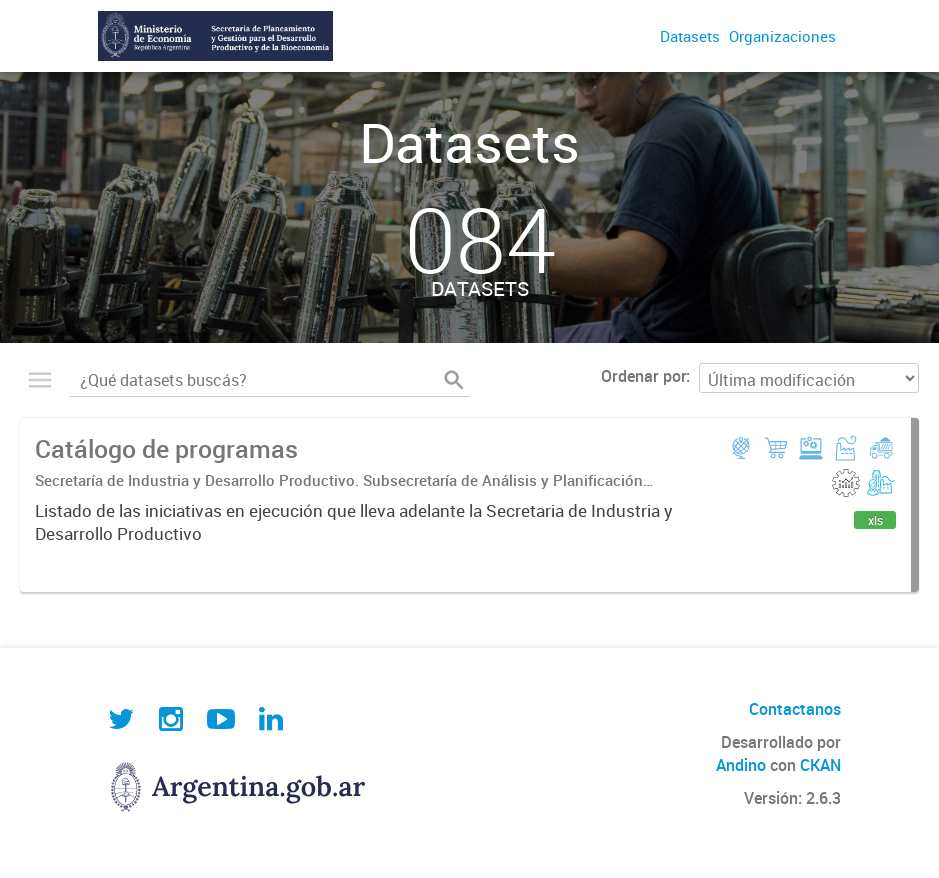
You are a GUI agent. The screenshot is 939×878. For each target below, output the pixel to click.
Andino (741, 765)
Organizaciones (782, 36)
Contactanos (795, 709)
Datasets (690, 36)
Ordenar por (643, 376)
